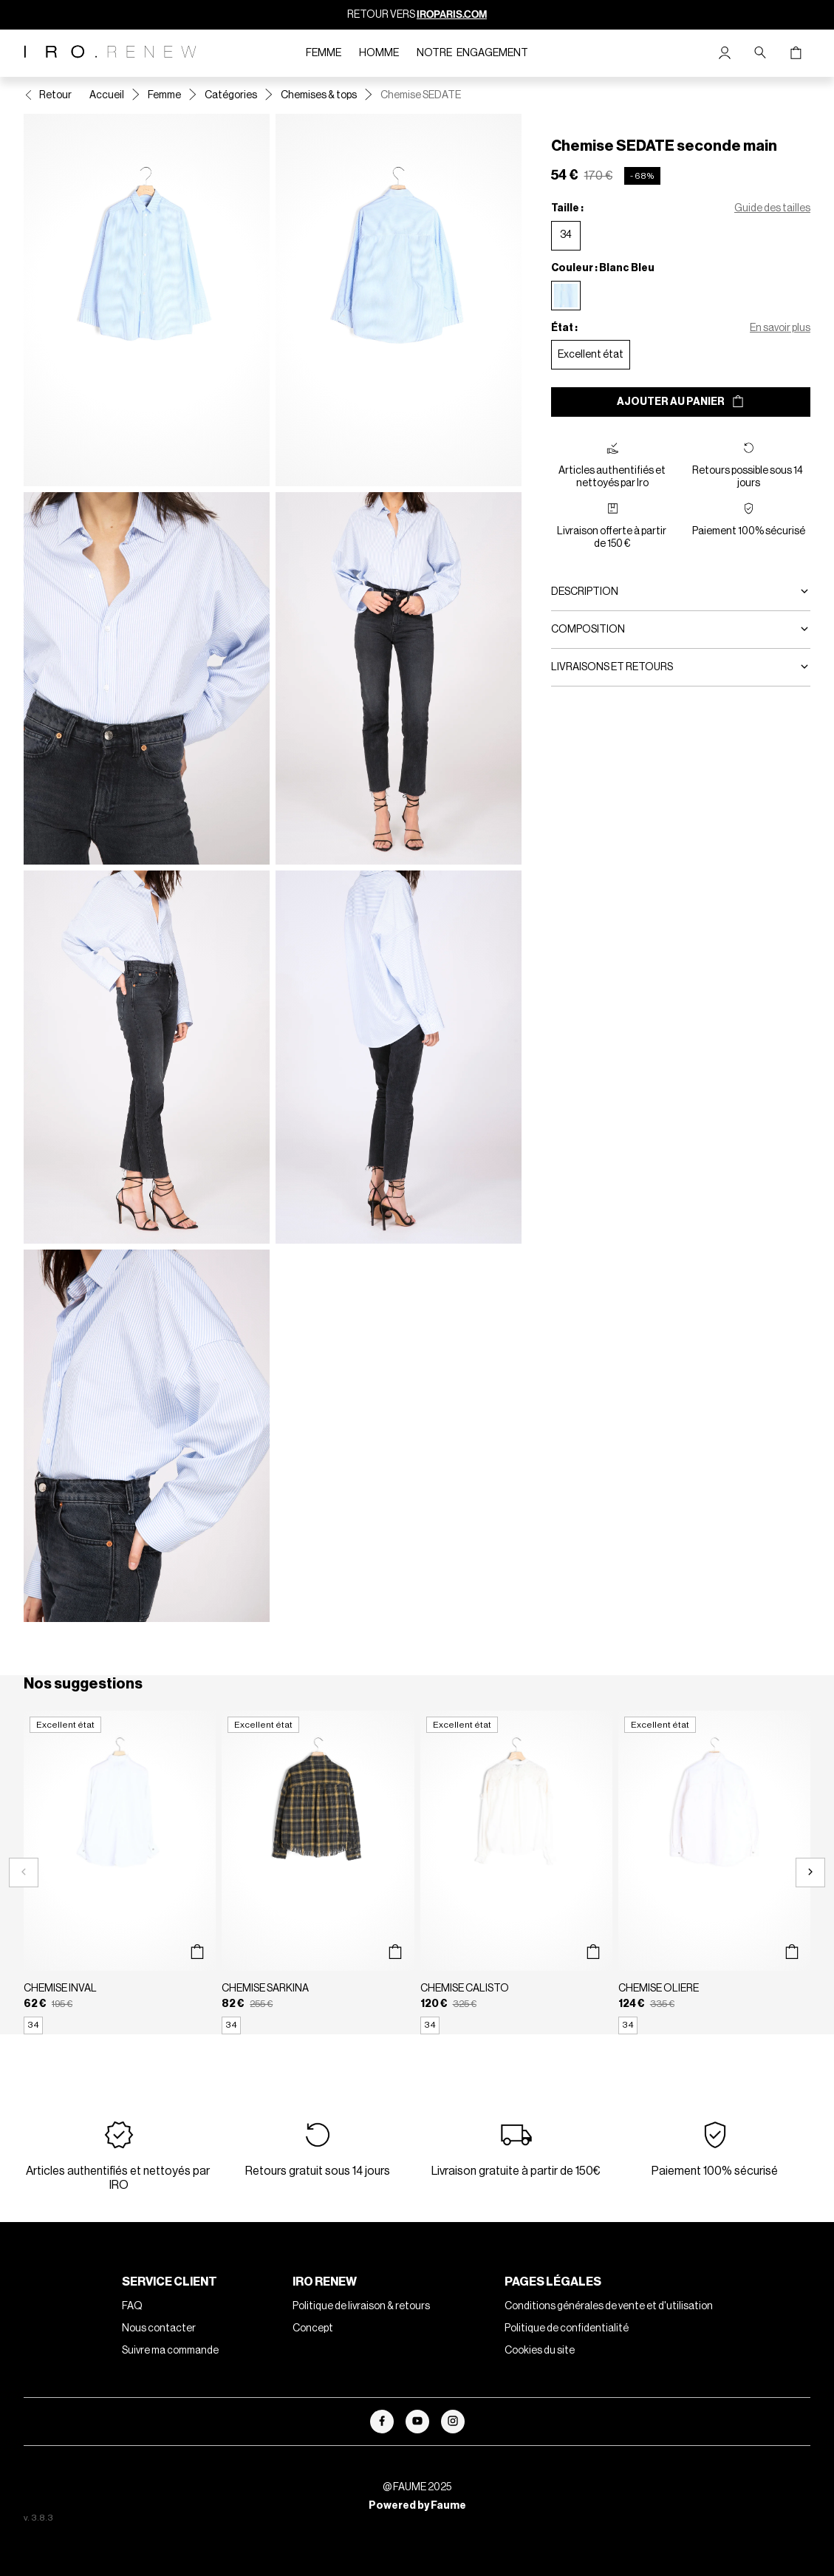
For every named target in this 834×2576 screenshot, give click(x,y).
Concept (313, 2328)
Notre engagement (472, 53)
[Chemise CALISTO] (516, 1872)
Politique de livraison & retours (361, 2306)
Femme (323, 53)
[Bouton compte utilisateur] (724, 53)
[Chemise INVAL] (120, 1872)
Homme (379, 53)
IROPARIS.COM (452, 14)
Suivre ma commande (170, 2350)
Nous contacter (159, 2328)
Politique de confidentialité (567, 2328)
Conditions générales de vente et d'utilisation (609, 2306)
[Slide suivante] (810, 1872)
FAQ (132, 2306)
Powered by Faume (417, 2506)
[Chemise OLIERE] (714, 1872)
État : (564, 328)
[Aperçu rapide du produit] (197, 1952)
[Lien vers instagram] (453, 2421)
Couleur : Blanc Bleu (602, 268)
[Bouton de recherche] (760, 53)
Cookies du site (540, 2350)
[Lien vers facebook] (382, 2421)
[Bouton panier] (795, 53)
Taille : (567, 208)
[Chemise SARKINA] (318, 1872)
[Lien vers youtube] (417, 2421)
